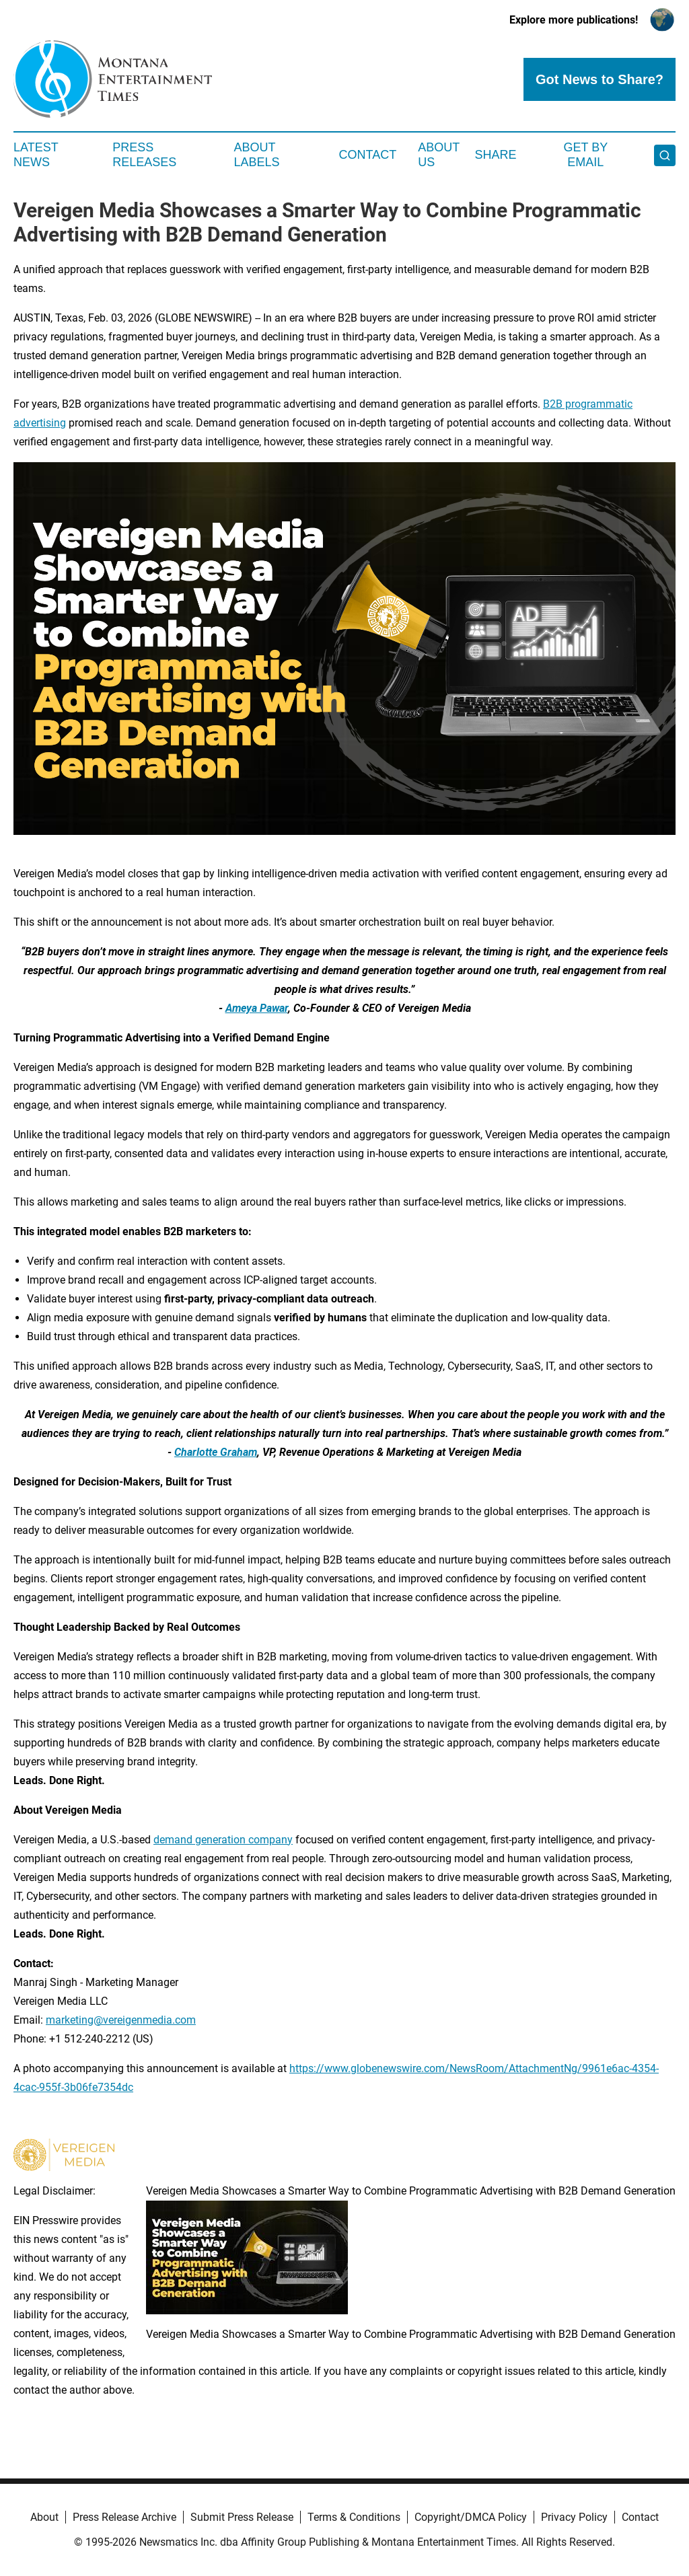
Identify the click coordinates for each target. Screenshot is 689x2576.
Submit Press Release (241, 2517)
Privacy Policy (574, 2517)
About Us (439, 155)
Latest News (35, 155)
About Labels (257, 155)
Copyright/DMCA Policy (470, 2517)
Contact (367, 154)
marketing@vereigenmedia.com (121, 2020)
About (44, 2517)
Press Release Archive (124, 2517)
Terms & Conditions (353, 2517)
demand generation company (223, 1839)
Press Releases (144, 155)
